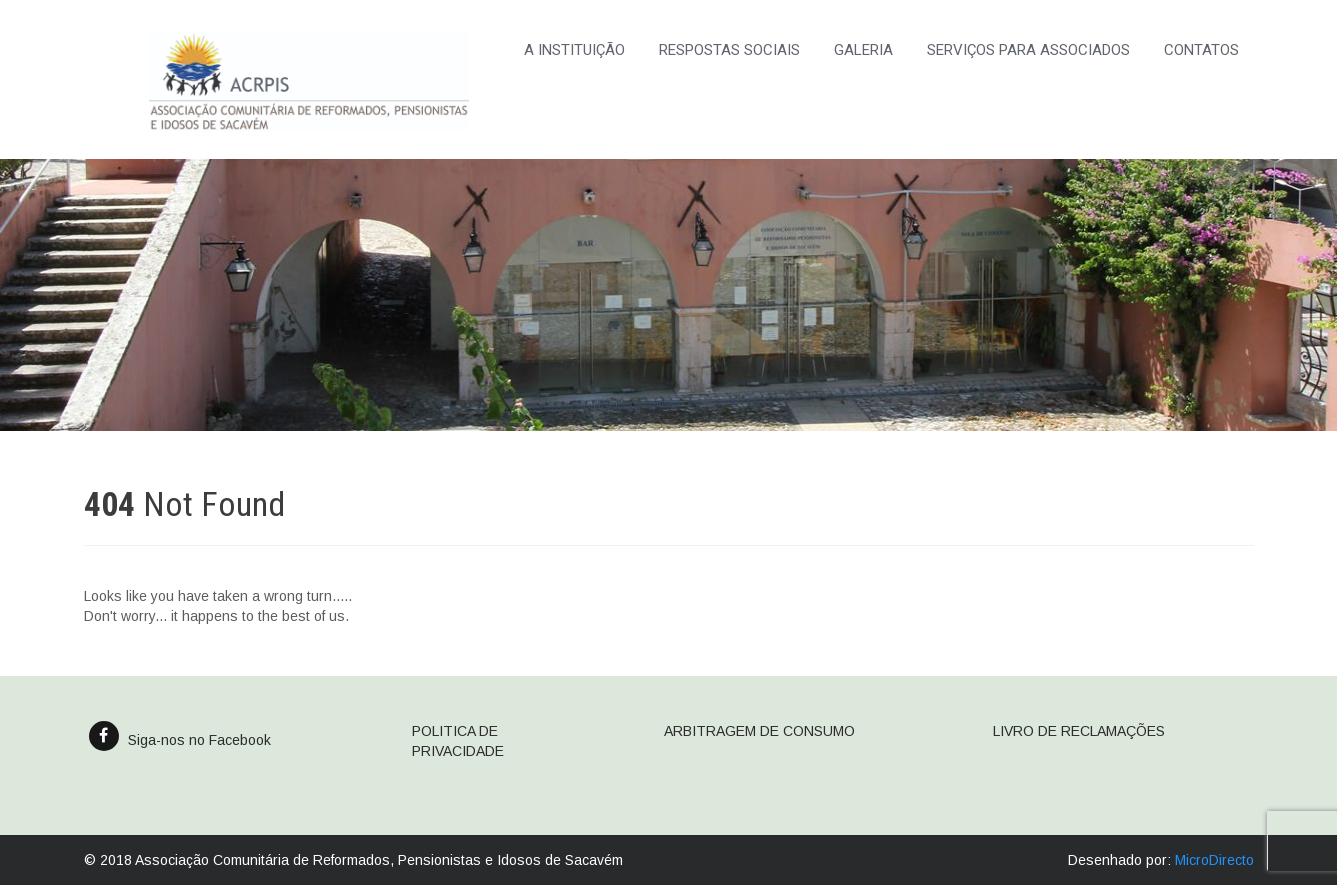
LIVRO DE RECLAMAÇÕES (1079, 731)
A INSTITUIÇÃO (574, 50)
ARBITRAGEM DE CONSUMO (759, 731)
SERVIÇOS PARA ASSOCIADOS (1028, 50)
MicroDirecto (1214, 860)
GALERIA (863, 50)
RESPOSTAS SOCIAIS (729, 50)
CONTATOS (1201, 50)
